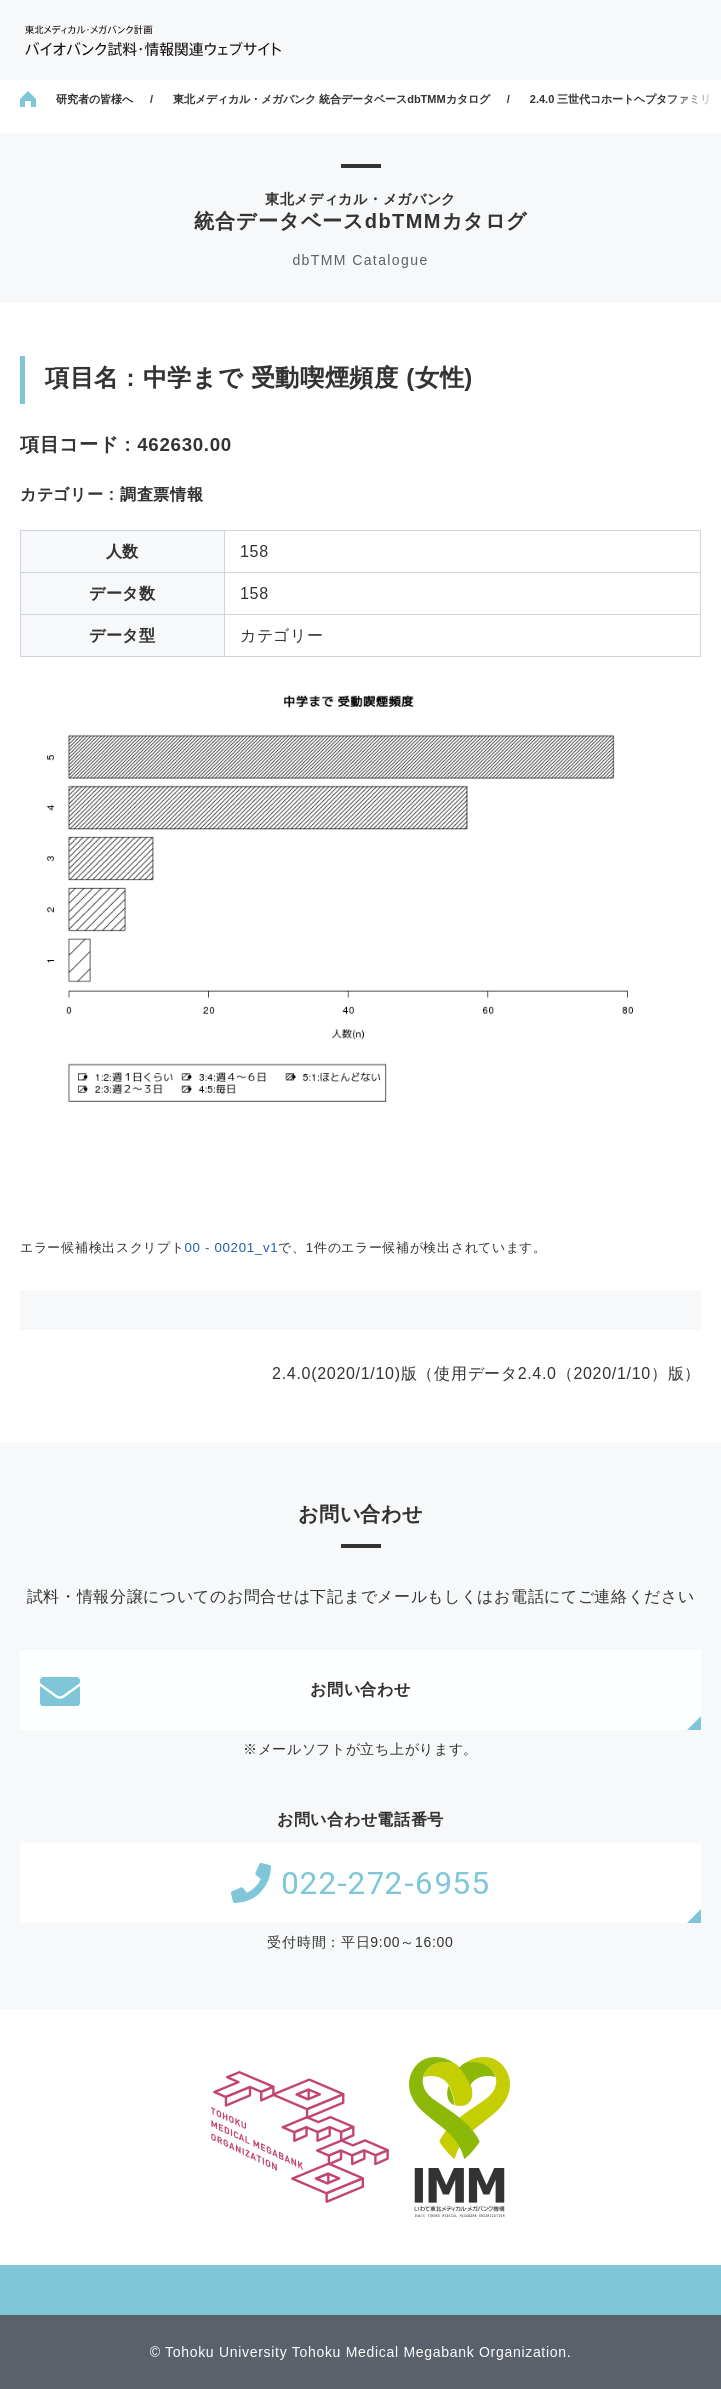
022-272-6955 (360, 1883)
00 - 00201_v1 (231, 1247)
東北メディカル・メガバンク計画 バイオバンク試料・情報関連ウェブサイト (153, 40)
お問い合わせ (225, 1690)
